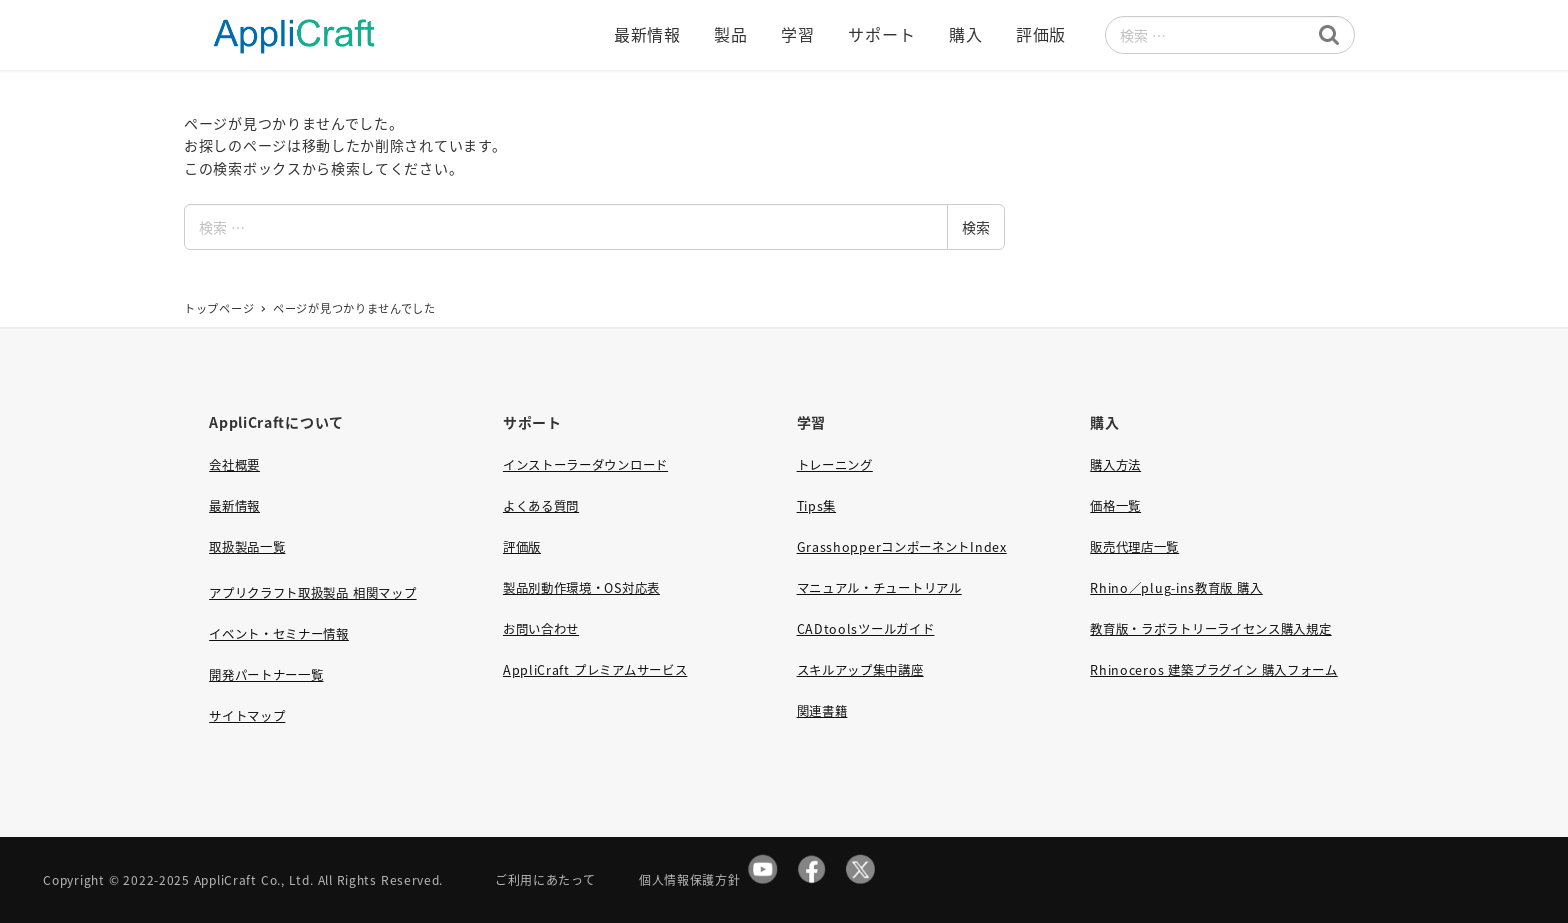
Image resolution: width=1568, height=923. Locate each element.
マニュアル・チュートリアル (879, 588)
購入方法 (1115, 465)
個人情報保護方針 (690, 879)
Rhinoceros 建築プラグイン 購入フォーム (1213, 670)
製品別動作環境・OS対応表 (581, 588)
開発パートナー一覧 (266, 675)
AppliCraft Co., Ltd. (254, 879)
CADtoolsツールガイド (866, 629)
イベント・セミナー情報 (279, 634)
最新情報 (234, 506)
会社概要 (234, 465)
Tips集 (817, 506)
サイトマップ (247, 716)
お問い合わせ (541, 629)
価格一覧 (1115, 506)
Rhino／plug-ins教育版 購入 (1176, 588)
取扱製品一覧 (247, 547)
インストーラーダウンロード (585, 465)
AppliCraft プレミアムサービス (595, 670)
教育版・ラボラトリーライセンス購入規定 (1210, 629)
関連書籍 (822, 711)
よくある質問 (541, 506)
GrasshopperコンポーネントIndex (902, 547)
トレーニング (835, 465)
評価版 (522, 547)
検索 (976, 227)
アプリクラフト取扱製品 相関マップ (312, 593)
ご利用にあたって (545, 879)
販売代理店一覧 (1134, 547)
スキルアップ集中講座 (860, 670)
